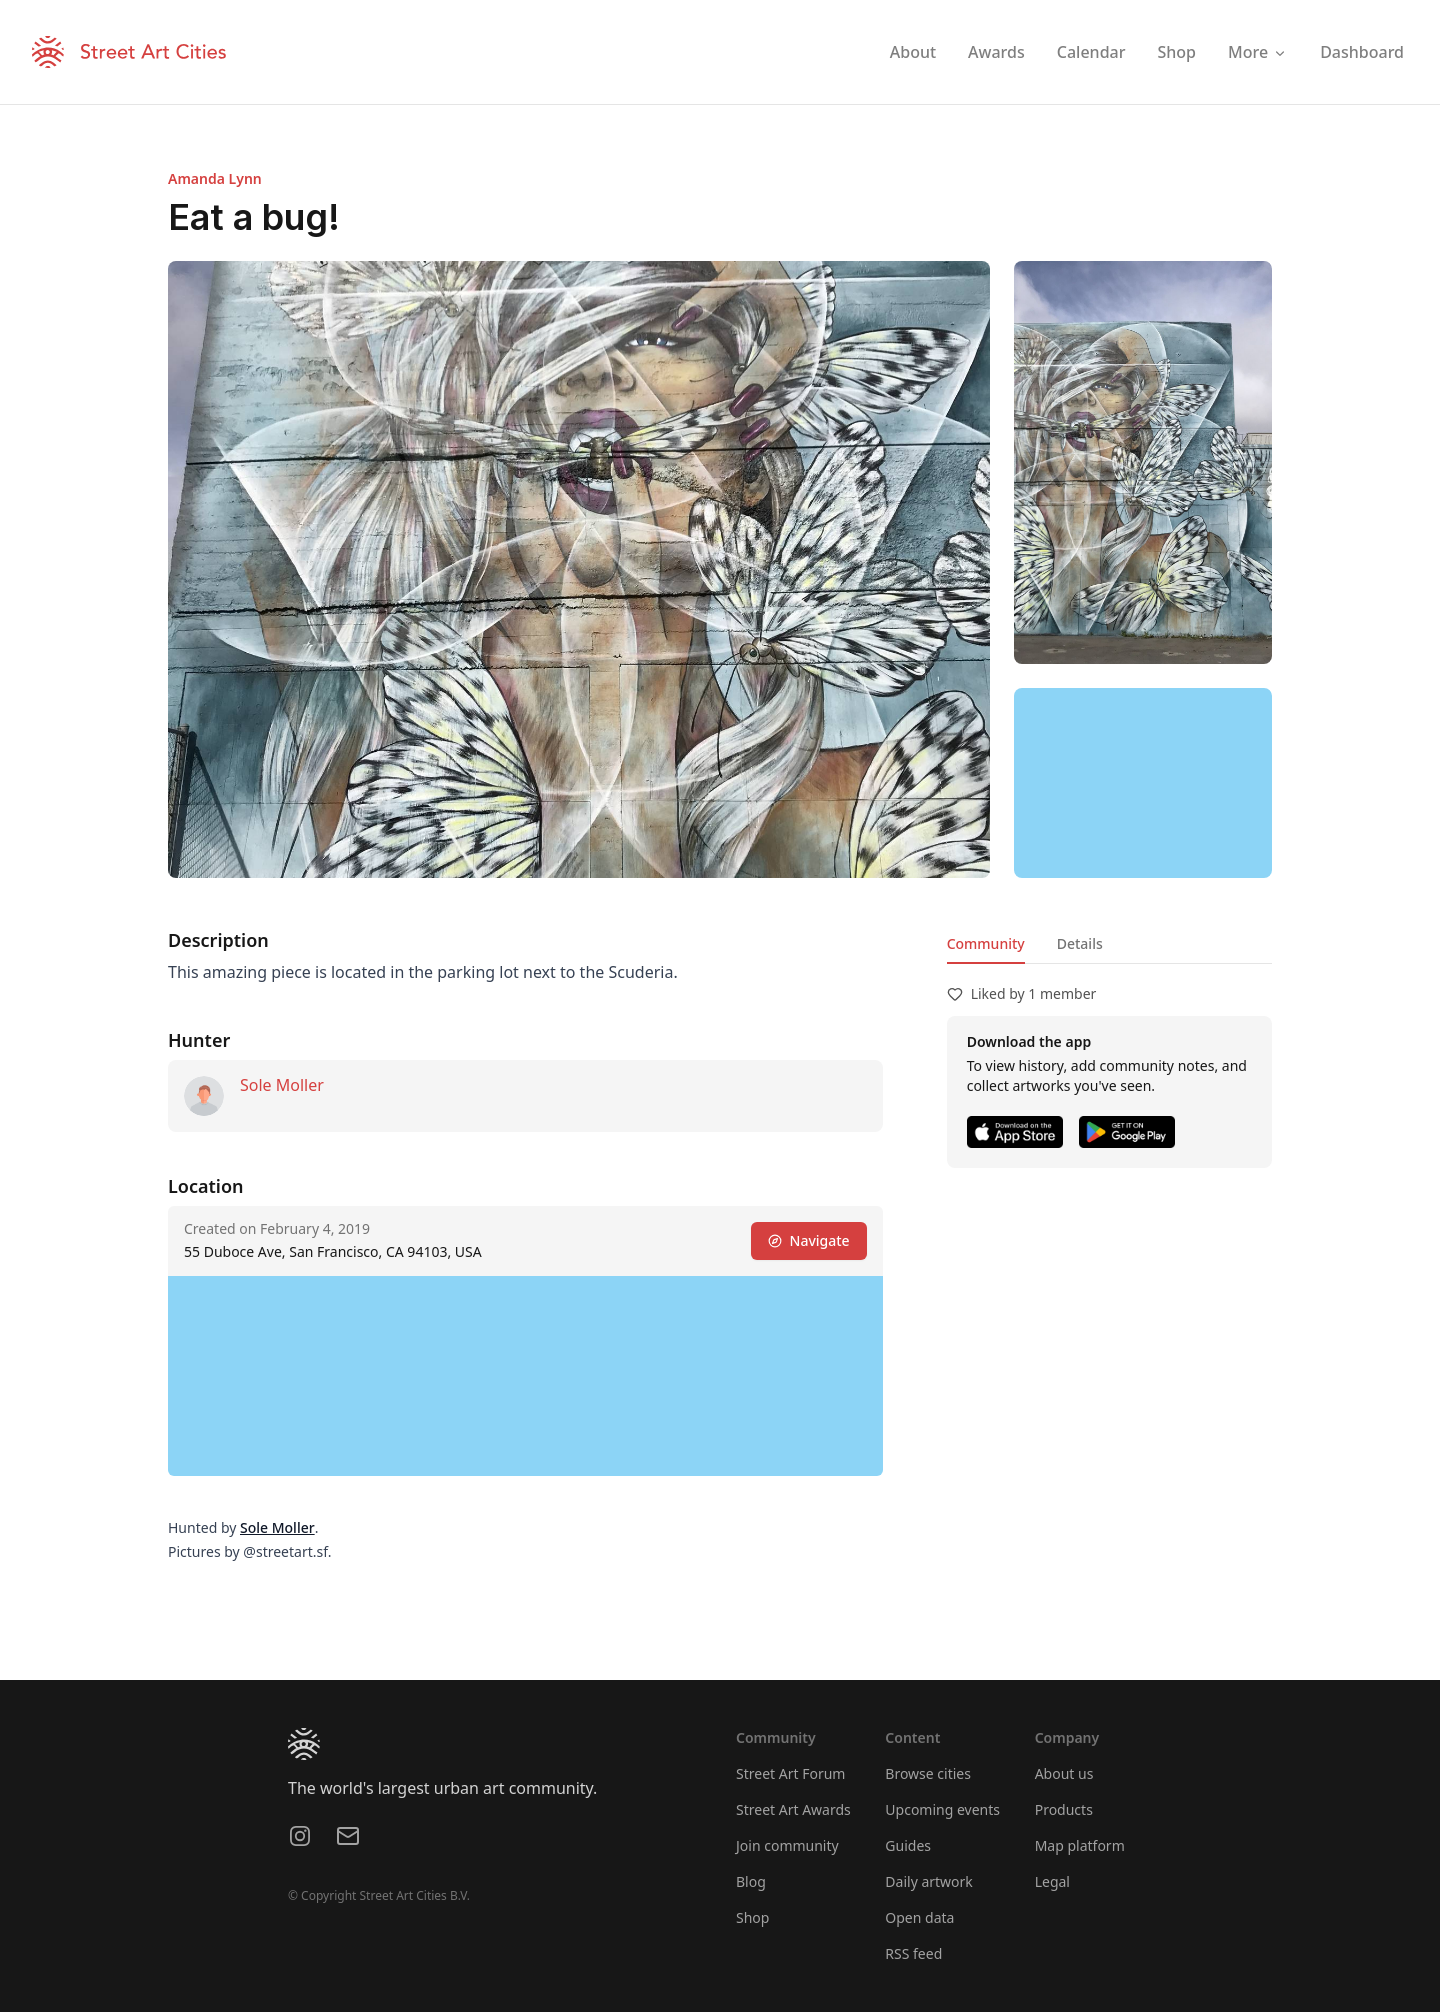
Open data (919, 1917)
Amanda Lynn (215, 178)
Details (1080, 943)
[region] (1143, 783)
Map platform (1080, 1845)
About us (1064, 1773)
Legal (1052, 1881)
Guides (908, 1845)
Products (1064, 1809)
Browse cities (928, 1773)
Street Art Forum (790, 1773)
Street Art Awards (793, 1809)
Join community (787, 1845)
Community (986, 943)
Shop (752, 1917)
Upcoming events (942, 1809)
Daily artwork (929, 1881)
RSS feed (913, 1953)
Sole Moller (282, 1085)
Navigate (809, 1240)
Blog (751, 1881)
